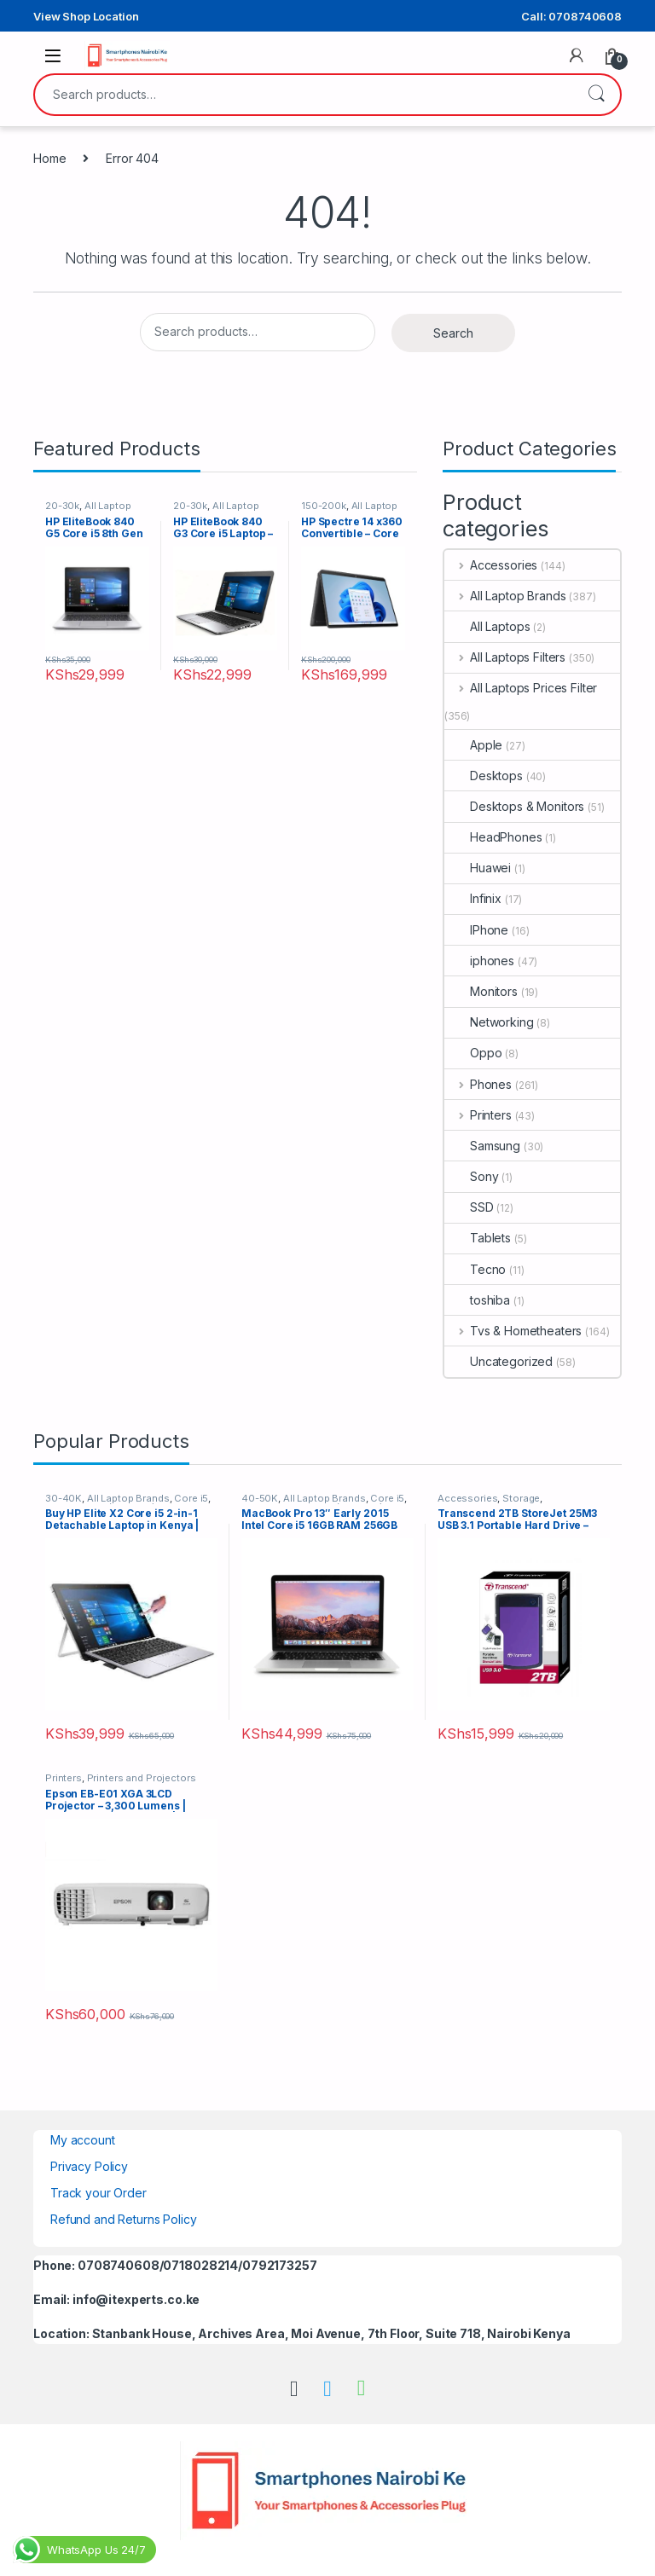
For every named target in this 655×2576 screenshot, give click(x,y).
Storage (521, 1498)
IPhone (476, 930)
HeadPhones (493, 837)
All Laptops (487, 626)
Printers (478, 1115)
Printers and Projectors (141, 1778)
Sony (471, 1176)
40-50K (259, 1498)
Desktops (483, 775)
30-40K (63, 1498)
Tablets (477, 1237)
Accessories (490, 565)
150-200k (323, 506)
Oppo (472, 1052)
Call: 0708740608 (571, 16)
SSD (469, 1207)
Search (596, 94)
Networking (489, 1022)
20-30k (62, 506)
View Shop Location (85, 16)
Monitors (481, 991)
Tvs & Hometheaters (513, 1330)
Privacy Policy (89, 2166)
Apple (473, 745)
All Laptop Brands (504, 595)
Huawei (477, 867)
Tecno (475, 1269)
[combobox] (303, 94)
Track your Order (98, 2192)
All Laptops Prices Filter (520, 687)
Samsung (482, 1145)
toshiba (477, 1300)
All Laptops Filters (504, 657)
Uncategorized (498, 1361)
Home (49, 158)
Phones (478, 1084)
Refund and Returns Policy (123, 2219)
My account (82, 2140)
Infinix (472, 898)
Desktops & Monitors (514, 806)
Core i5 (191, 1498)
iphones (479, 960)
